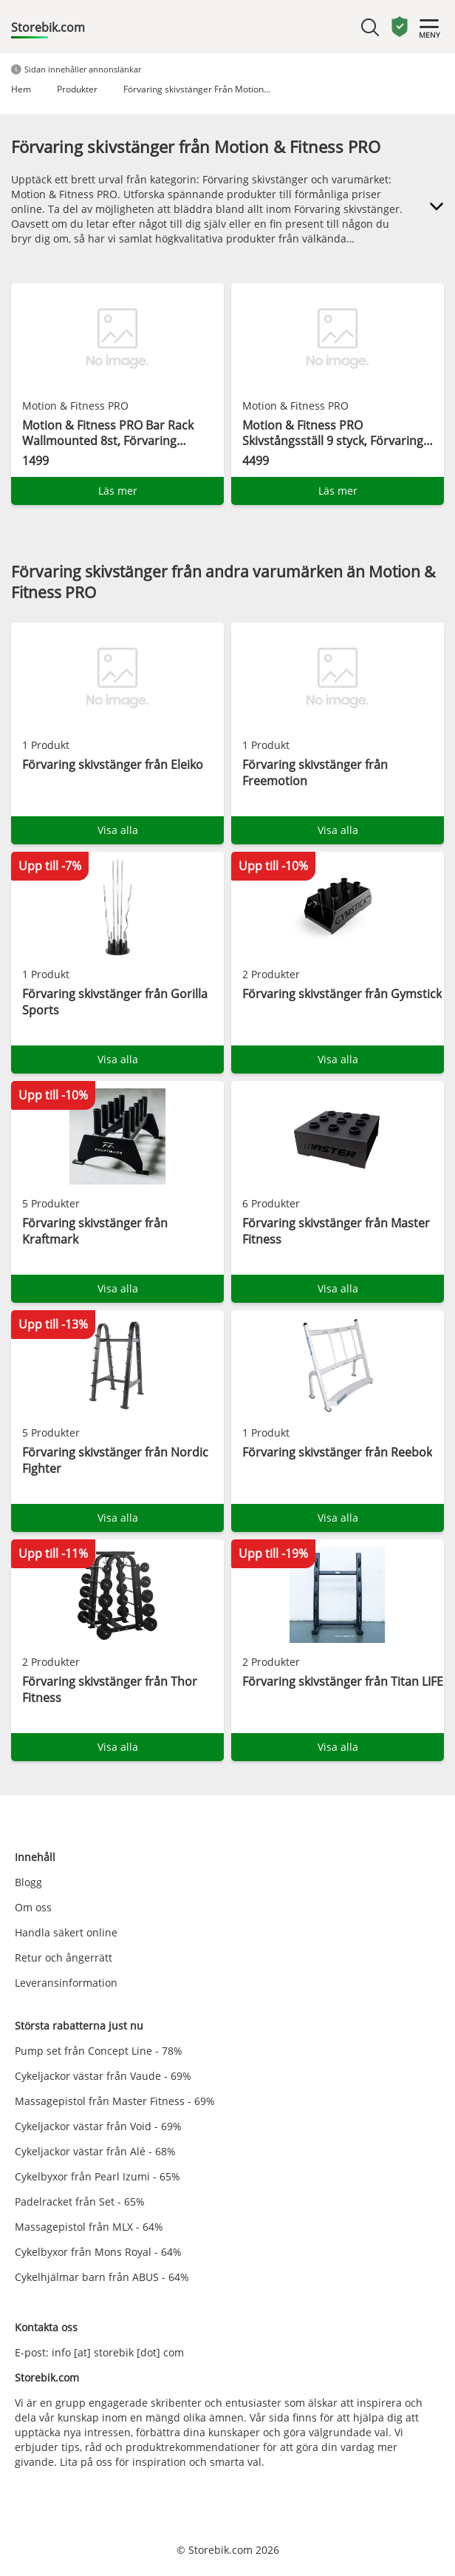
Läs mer (117, 491)
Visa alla (118, 830)
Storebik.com (48, 27)
